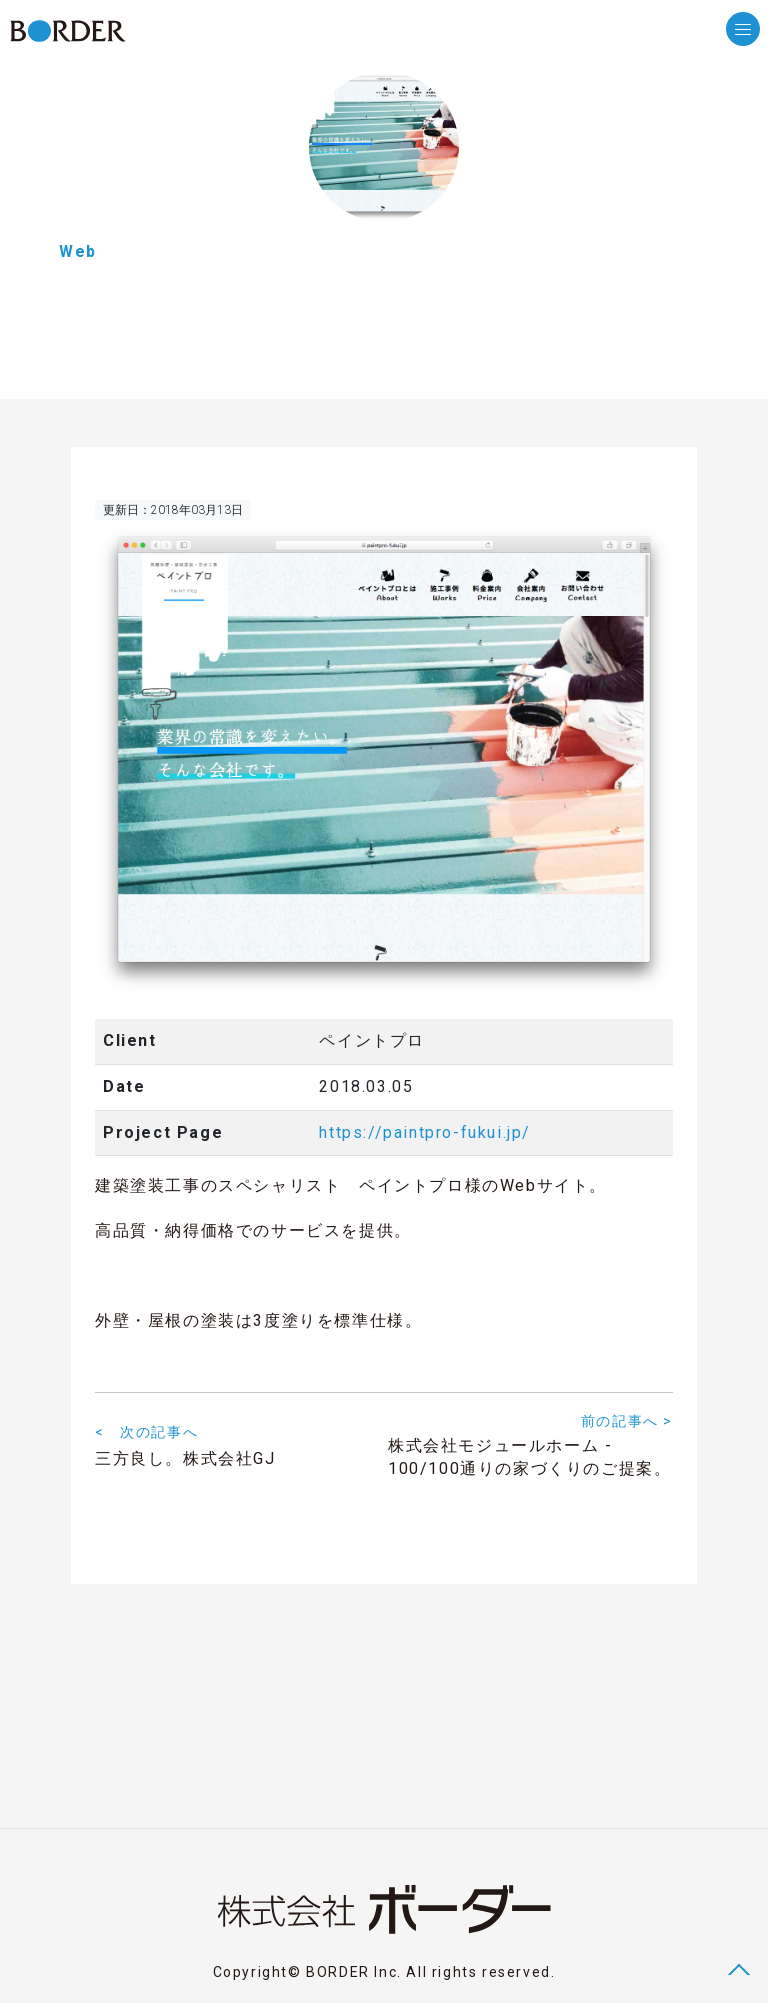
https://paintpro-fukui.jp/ (425, 1132)
